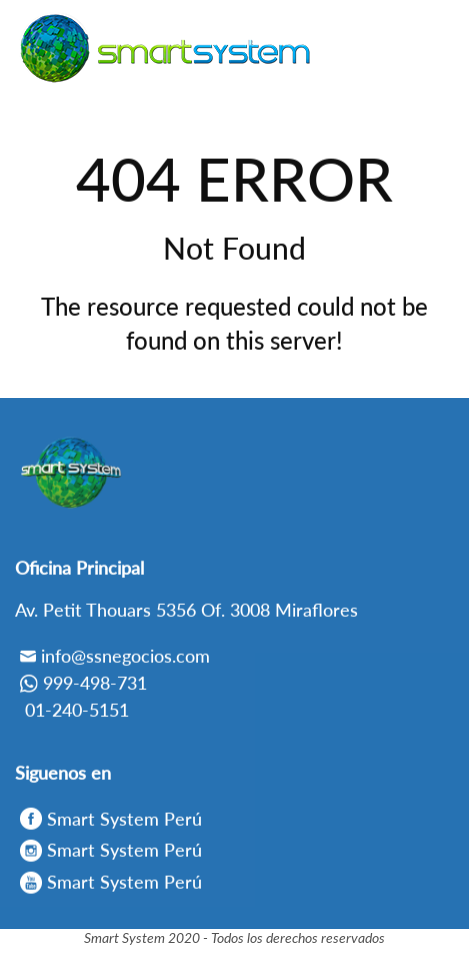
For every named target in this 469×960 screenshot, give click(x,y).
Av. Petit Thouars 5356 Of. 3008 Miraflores (186, 613)
